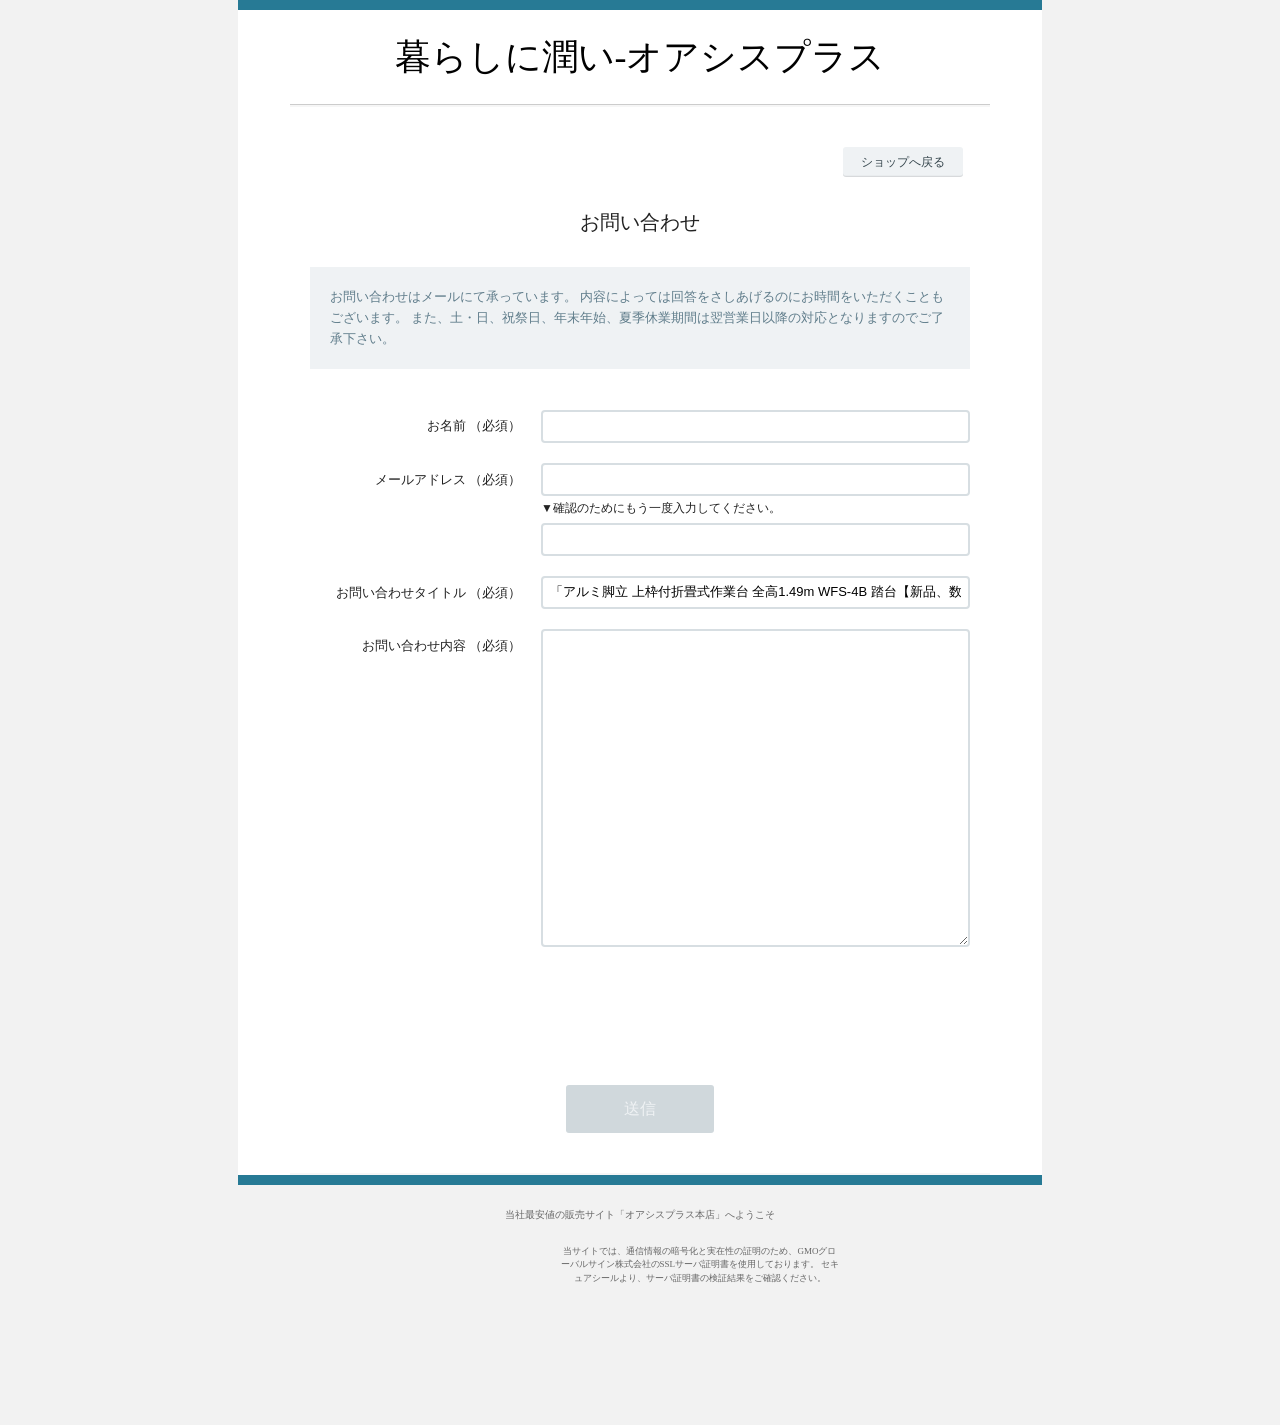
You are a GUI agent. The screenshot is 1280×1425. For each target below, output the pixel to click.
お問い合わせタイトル (401, 592)
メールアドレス (420, 479)
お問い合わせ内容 (414, 645)
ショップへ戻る (903, 162)
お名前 (446, 425)
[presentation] (693, 1066)
